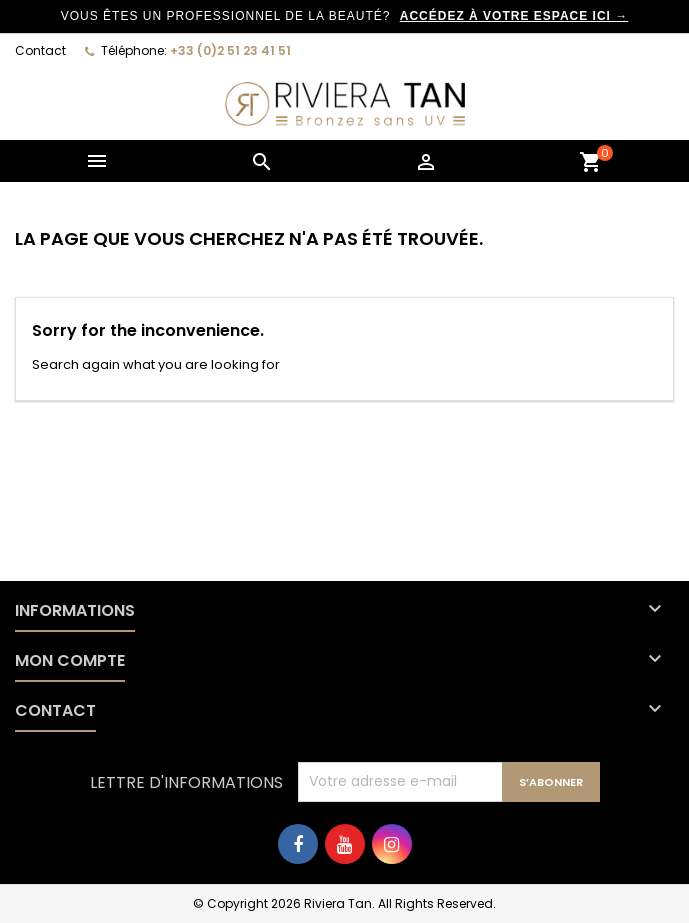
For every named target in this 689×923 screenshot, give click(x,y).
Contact (40, 50)
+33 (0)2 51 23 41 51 (230, 50)
